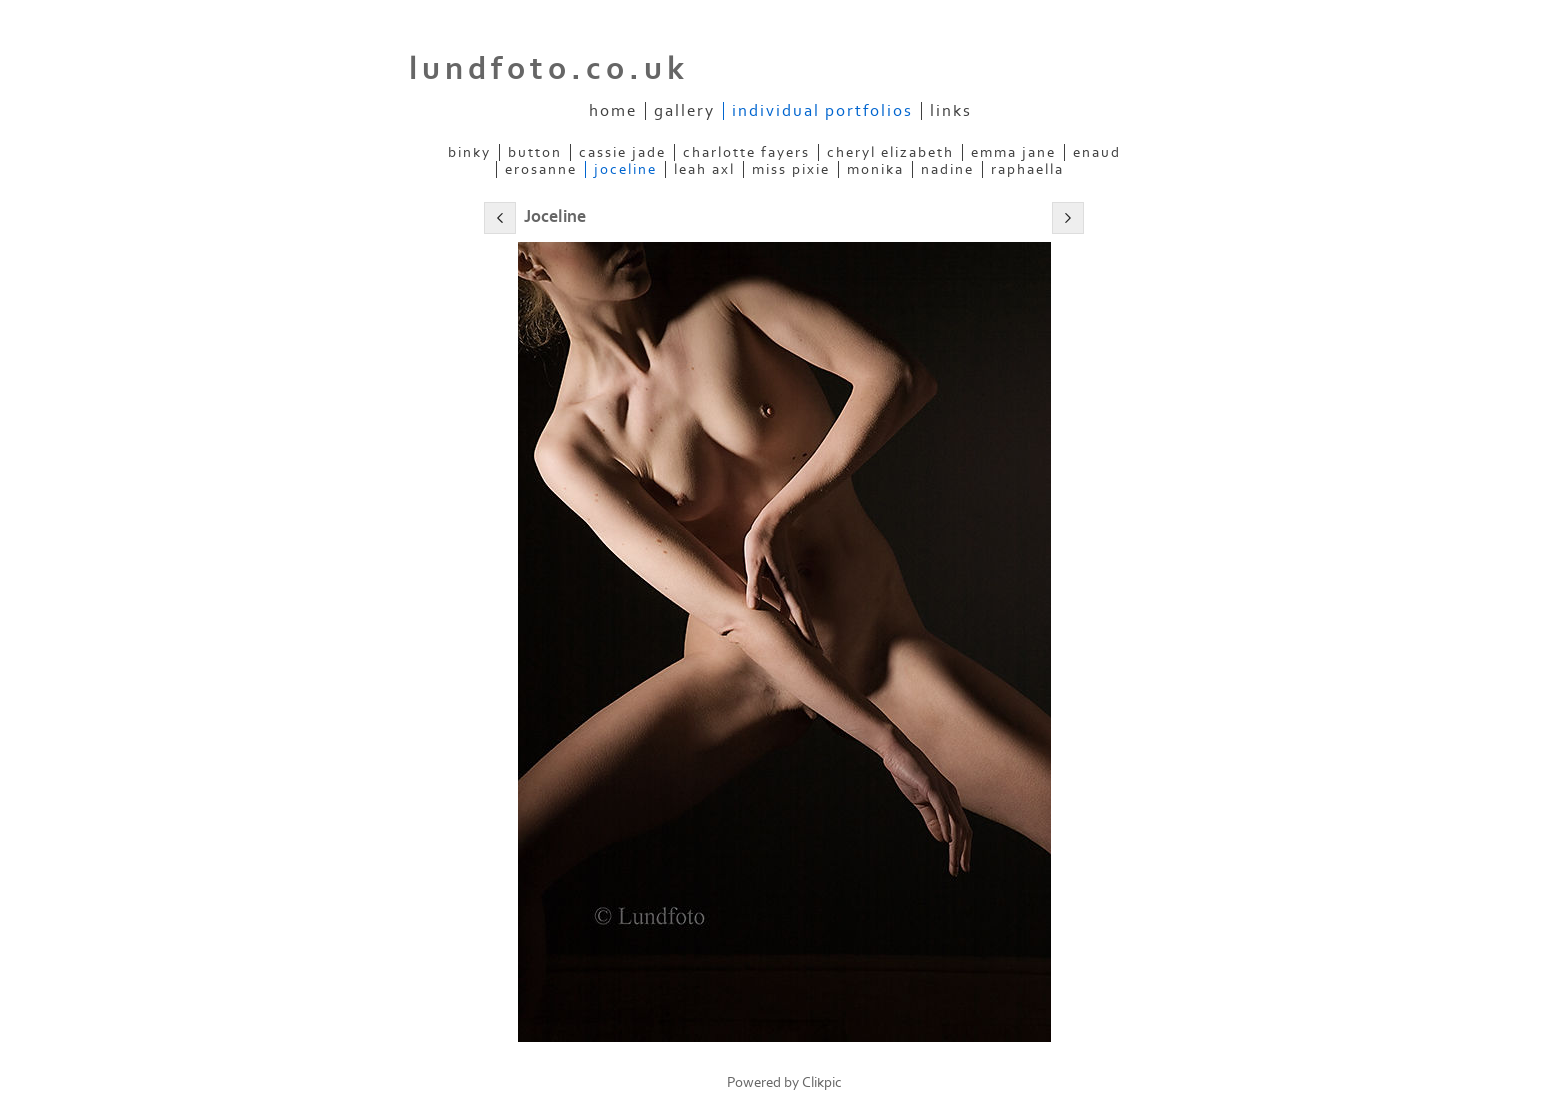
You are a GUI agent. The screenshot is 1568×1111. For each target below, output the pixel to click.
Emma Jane (1013, 152)
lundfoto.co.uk (549, 69)
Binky (469, 152)
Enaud (1097, 152)
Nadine (947, 169)
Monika (875, 169)
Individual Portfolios (822, 111)
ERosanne (541, 169)
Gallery (684, 111)
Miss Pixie (791, 169)
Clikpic (822, 1082)
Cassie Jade (622, 152)
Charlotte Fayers (746, 152)
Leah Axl (704, 169)
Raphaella (1027, 169)
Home (613, 111)
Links (951, 111)
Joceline (625, 169)
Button (535, 152)
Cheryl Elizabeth (890, 152)
